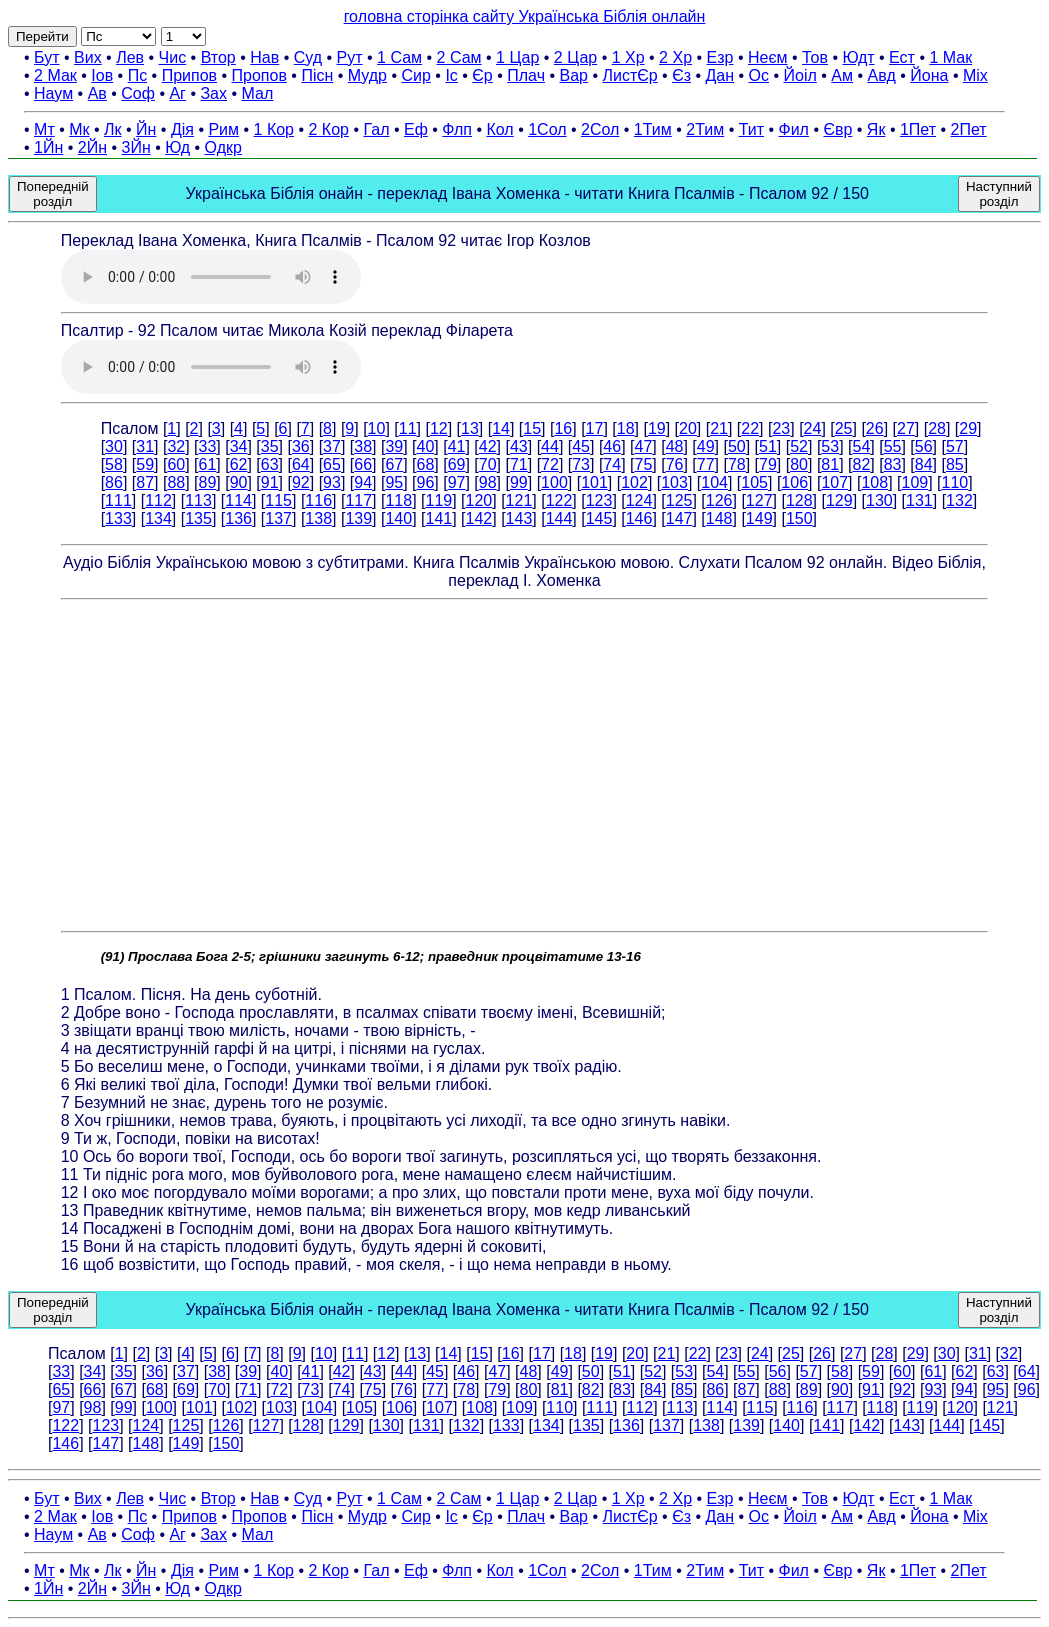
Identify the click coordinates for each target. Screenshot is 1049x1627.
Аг (177, 93)
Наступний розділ (999, 194)
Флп (457, 129)
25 (844, 428)
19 (657, 428)
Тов (815, 57)
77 (706, 464)
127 (759, 500)
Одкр (223, 147)
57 (955, 446)
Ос (759, 75)
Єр (482, 75)
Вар (573, 75)
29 (968, 428)
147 (679, 518)
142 (479, 518)
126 (719, 500)
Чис (173, 57)
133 (118, 518)
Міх (975, 75)
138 (318, 518)
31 (145, 446)
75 (644, 464)
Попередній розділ (53, 194)
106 (794, 482)
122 (559, 500)
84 (924, 464)
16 (563, 428)
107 (834, 482)
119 (438, 500)
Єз (681, 75)
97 (457, 482)
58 (114, 464)
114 (238, 500)
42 (488, 446)
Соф (138, 93)
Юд (177, 147)
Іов (102, 75)
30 (114, 446)
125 (679, 500)
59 (145, 464)
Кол (499, 129)
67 (394, 464)
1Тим (653, 129)
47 (644, 446)
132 (959, 500)
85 (955, 464)
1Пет (918, 129)
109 (915, 482)
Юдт (858, 57)
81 (830, 464)
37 (332, 446)
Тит (751, 129)
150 (799, 518)
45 (581, 446)
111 (118, 500)
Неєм (768, 57)
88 (176, 482)
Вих (88, 57)
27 (906, 428)
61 (208, 464)
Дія (182, 129)
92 (301, 482)
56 (924, 446)
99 (519, 482)
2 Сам (459, 57)
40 (426, 446)
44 (550, 446)
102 (634, 482)
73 (581, 464)
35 (270, 446)
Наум (53, 93)
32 (176, 446)
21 (719, 428)
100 (554, 482)
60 (176, 464)
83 (893, 464)
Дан (719, 75)
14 (501, 428)
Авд (881, 75)
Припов (189, 75)
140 (398, 518)
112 (158, 500)
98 (488, 482)
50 (737, 446)
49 (706, 446)
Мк (79, 129)
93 (332, 482)
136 (238, 518)
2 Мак (55, 75)
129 (839, 500)
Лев (130, 57)
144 (559, 518)
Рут (350, 57)
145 (599, 518)
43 (519, 446)
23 (781, 428)
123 (599, 500)
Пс (138, 75)
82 (861, 464)
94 (363, 482)
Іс (451, 75)
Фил (794, 129)
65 (332, 464)
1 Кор (274, 129)
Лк (113, 129)
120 (479, 500)
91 (270, 482)
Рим (223, 129)
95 (394, 482)
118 (398, 500)
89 (208, 482)
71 (519, 464)
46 (612, 446)
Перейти (42, 36)
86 (114, 482)
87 (145, 482)
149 (759, 518)
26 (875, 428)
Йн (146, 129)
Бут (46, 57)
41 (457, 446)
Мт (44, 129)
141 (438, 518)
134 (158, 518)
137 (278, 518)
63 (270, 464)
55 (893, 446)
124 (639, 500)
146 (639, 518)
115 (278, 500)
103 (674, 482)
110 (955, 482)
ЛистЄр (629, 75)
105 (754, 482)
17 (595, 428)
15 (532, 428)
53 (830, 446)
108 (874, 482)
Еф (416, 129)
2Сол (600, 129)
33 (208, 446)
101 (594, 482)
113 (198, 500)
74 (612, 464)
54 (861, 446)
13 (470, 428)
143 (519, 518)
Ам (842, 75)
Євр (837, 129)
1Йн (48, 147)
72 (550, 464)
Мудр (367, 75)
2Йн (92, 147)
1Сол (547, 129)
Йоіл (800, 75)
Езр (720, 57)
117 (358, 500)
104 (714, 482)
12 (439, 428)
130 (879, 500)
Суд (308, 57)
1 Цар (517, 57)
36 (301, 446)
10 (377, 428)
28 (937, 428)
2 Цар (575, 57)
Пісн (317, 75)
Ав (97, 93)
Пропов (259, 75)
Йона (929, 75)
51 (768, 446)
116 (318, 500)
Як (876, 129)
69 (457, 464)
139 (358, 518)
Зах (213, 93)
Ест (902, 57)
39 (394, 446)
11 (408, 428)
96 (426, 482)
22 (750, 428)
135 (198, 518)
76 (675, 464)
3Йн (136, 147)
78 (737, 464)
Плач (526, 75)
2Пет (969, 129)
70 (488, 464)
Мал (258, 93)
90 (239, 482)
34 (239, 446)
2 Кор (329, 129)
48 (675, 446)
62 (239, 464)
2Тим (705, 129)
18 (626, 428)
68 (426, 464)
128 (799, 500)
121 (519, 500)
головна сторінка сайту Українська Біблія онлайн (525, 16)
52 (799, 446)
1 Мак (950, 57)
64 (301, 464)
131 (919, 500)
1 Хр (628, 57)
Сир (416, 75)
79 (768, 464)
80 (799, 464)
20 (688, 428)
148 (719, 518)
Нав (264, 57)
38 (363, 446)
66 (363, 464)
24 (813, 428)
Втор (218, 57)
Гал (376, 129)
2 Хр (675, 57)
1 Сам (399, 57)
